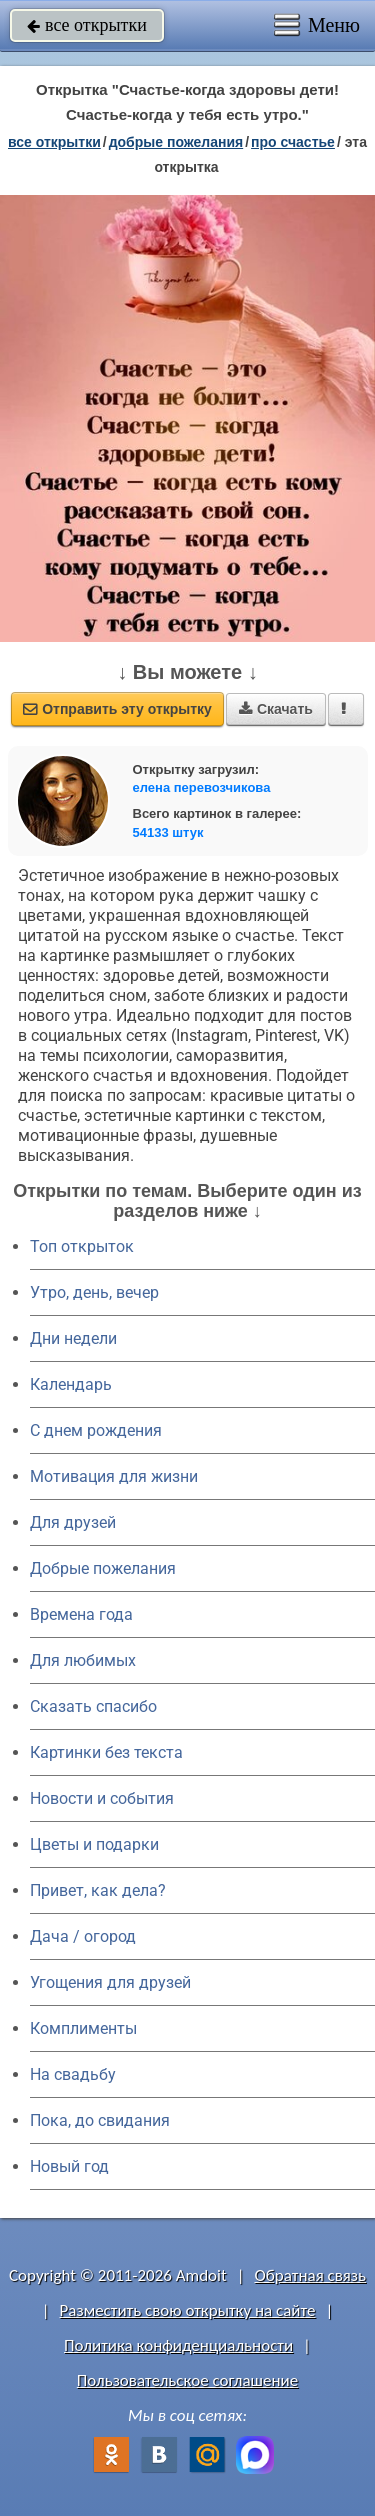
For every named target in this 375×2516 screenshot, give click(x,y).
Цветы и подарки (94, 1844)
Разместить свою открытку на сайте (188, 2310)
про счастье (293, 142)
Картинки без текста (106, 1752)
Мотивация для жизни (114, 1476)
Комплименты (83, 2028)
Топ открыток (82, 1246)
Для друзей (73, 1522)
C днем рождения (96, 1430)
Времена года (81, 1614)
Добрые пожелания (103, 1568)
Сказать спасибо (93, 1706)
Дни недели (73, 1338)
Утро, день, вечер (94, 1292)
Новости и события (102, 1798)
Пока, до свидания (100, 2120)
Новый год (69, 2166)
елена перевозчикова (202, 787)
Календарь (71, 1384)
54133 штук (168, 832)
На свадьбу (73, 2074)
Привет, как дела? (98, 1890)
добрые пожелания (176, 142)
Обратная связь (310, 2275)
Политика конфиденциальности (178, 2345)
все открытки (87, 25)
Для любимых (83, 1660)
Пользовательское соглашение (187, 2380)
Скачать (276, 709)
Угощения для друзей (110, 1982)
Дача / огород (83, 1936)
